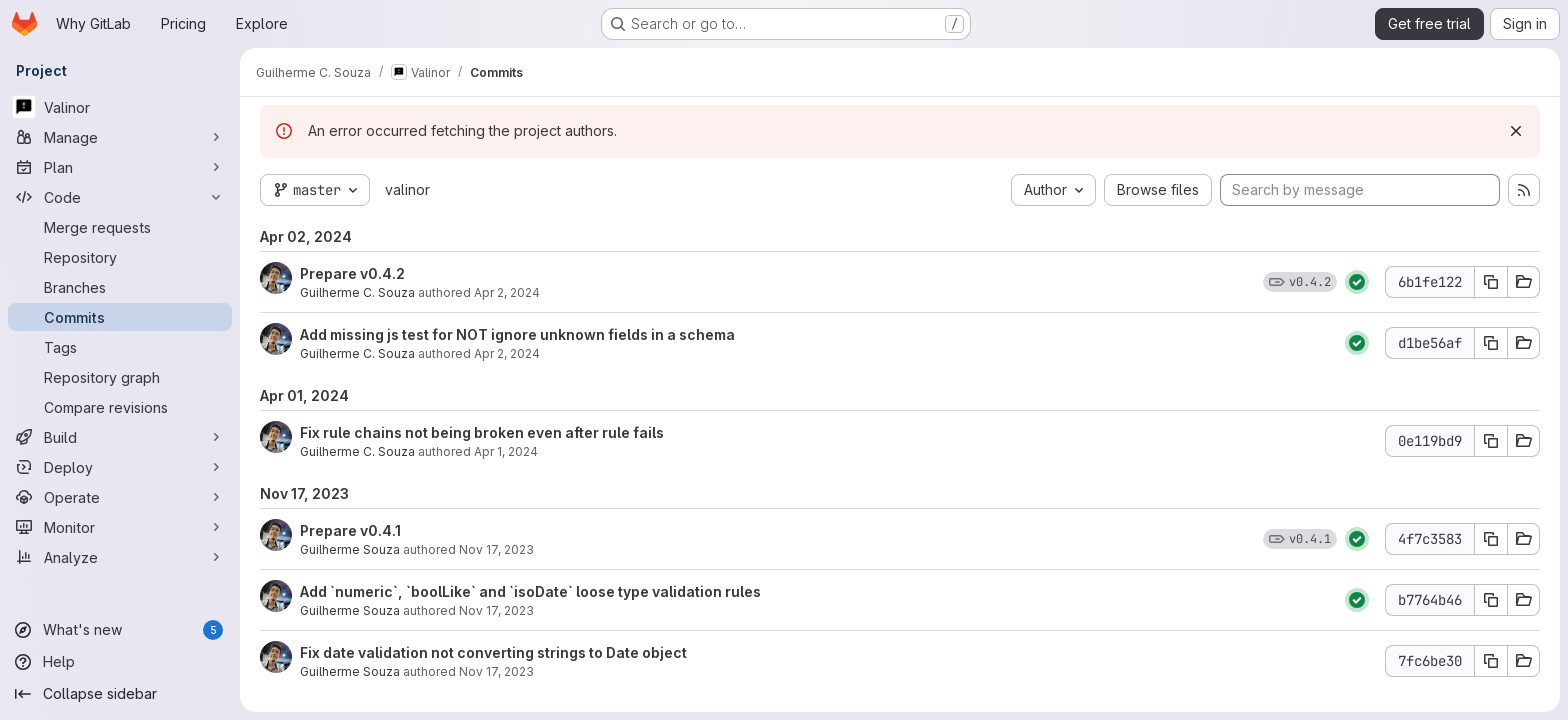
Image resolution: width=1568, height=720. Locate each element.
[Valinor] (120, 107)
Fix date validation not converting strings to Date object (493, 652)
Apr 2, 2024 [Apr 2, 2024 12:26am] (507, 292)
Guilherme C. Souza (357, 292)
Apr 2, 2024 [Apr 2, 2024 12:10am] (507, 353)
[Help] (120, 662)
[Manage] (120, 137)
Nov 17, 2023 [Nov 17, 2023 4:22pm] (496, 671)
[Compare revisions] (120, 407)
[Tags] (120, 347)
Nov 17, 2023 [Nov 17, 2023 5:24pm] (496, 549)
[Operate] (120, 497)
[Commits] (120, 317)
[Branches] (120, 287)
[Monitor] (120, 527)
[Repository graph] (120, 377)
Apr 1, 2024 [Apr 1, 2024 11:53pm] (506, 451)
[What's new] (120, 630)
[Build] (120, 437)
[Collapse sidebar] (120, 694)
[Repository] (120, 257)
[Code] (120, 197)
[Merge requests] (120, 227)
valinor (407, 189)
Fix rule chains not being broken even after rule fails (482, 432)
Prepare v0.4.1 (350, 530)
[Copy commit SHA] (1491, 282)
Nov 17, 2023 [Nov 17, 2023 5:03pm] (496, 610)
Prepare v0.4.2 (352, 273)
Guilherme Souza (350, 549)
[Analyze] (120, 557)
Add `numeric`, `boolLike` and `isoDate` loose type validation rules (530, 591)
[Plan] (120, 167)
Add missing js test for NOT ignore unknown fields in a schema (517, 334)
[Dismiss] (1516, 131)
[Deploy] (120, 467)
